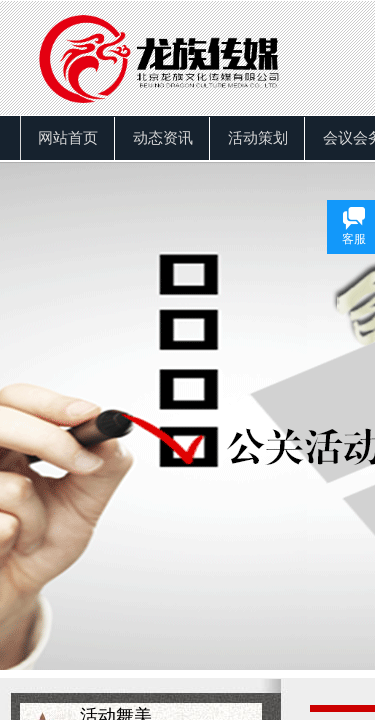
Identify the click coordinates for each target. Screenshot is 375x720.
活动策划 (258, 138)
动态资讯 (163, 138)
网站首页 (68, 138)
